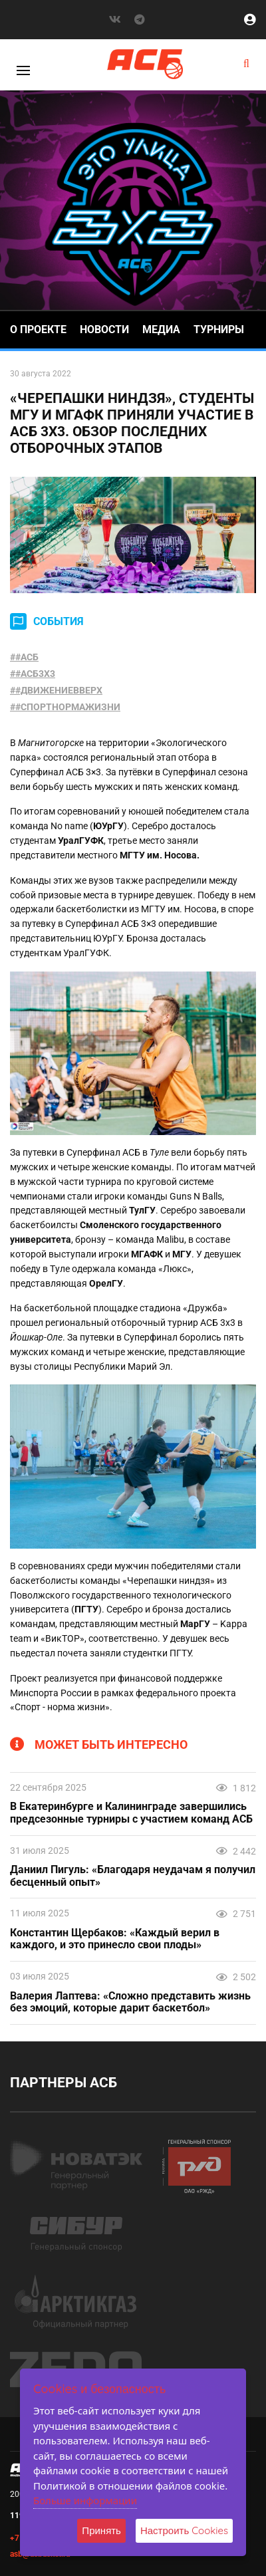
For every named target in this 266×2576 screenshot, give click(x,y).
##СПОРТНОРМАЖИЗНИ (65, 707)
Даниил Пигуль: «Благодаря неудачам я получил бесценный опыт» (132, 1876)
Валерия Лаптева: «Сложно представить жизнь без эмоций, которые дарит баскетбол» (130, 2002)
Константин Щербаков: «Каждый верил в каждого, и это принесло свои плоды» (114, 1939)
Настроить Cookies (184, 2530)
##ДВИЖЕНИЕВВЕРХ (56, 690)
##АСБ (24, 657)
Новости (104, 329)
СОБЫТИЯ (58, 621)
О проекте (38, 329)
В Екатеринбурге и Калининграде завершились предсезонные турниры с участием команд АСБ (131, 1813)
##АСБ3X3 (32, 673)
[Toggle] (23, 70)
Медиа (161, 329)
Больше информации (85, 2500)
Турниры (219, 329)
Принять (101, 2530)
